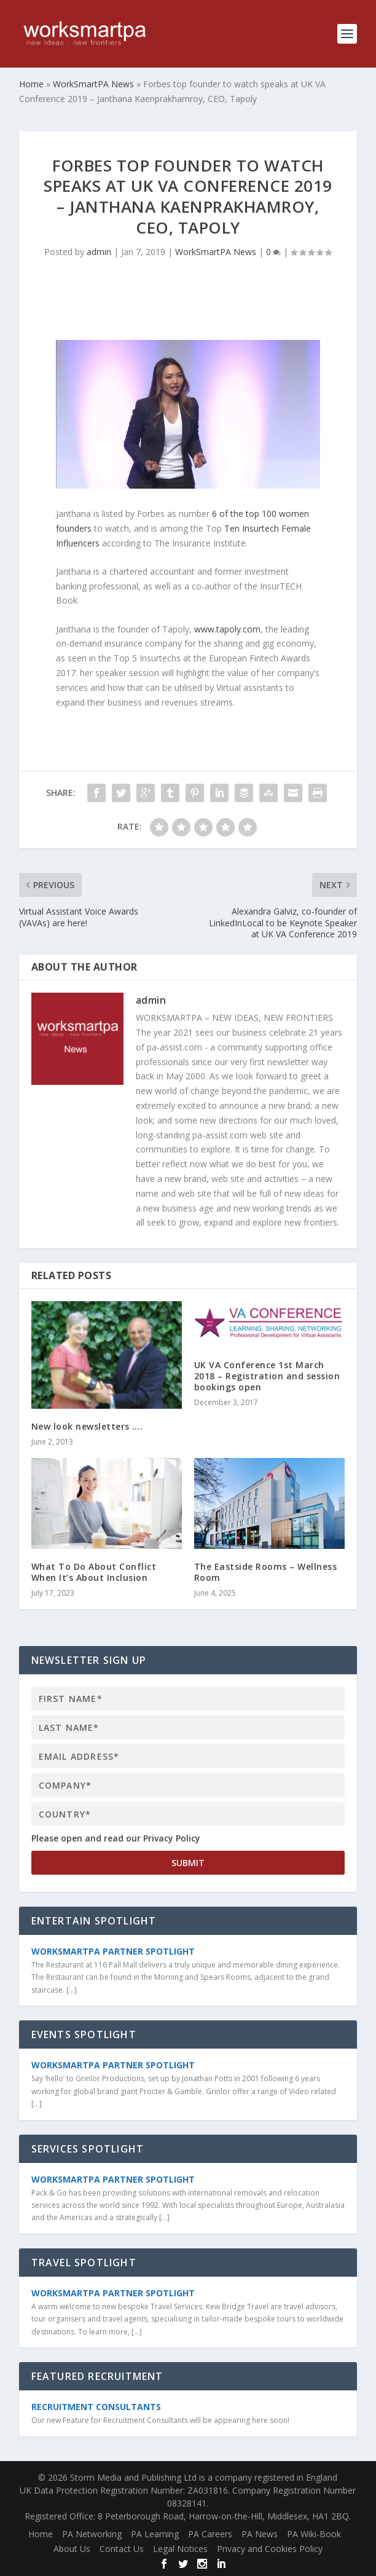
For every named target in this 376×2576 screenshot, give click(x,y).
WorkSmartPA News (215, 252)
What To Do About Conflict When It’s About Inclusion (94, 1572)
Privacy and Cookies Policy (270, 2548)
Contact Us (122, 2548)
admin (99, 252)
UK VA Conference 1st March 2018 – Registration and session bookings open (267, 1376)
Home (40, 2534)
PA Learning (155, 2534)
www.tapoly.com (227, 629)
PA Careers (210, 2534)
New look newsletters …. (87, 1426)
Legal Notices (180, 2548)
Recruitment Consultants (96, 2407)
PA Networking (92, 2534)
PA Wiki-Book (314, 2534)
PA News (259, 2534)
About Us (71, 2548)
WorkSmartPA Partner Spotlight (113, 1951)
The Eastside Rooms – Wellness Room (265, 1572)
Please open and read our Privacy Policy (115, 1838)
